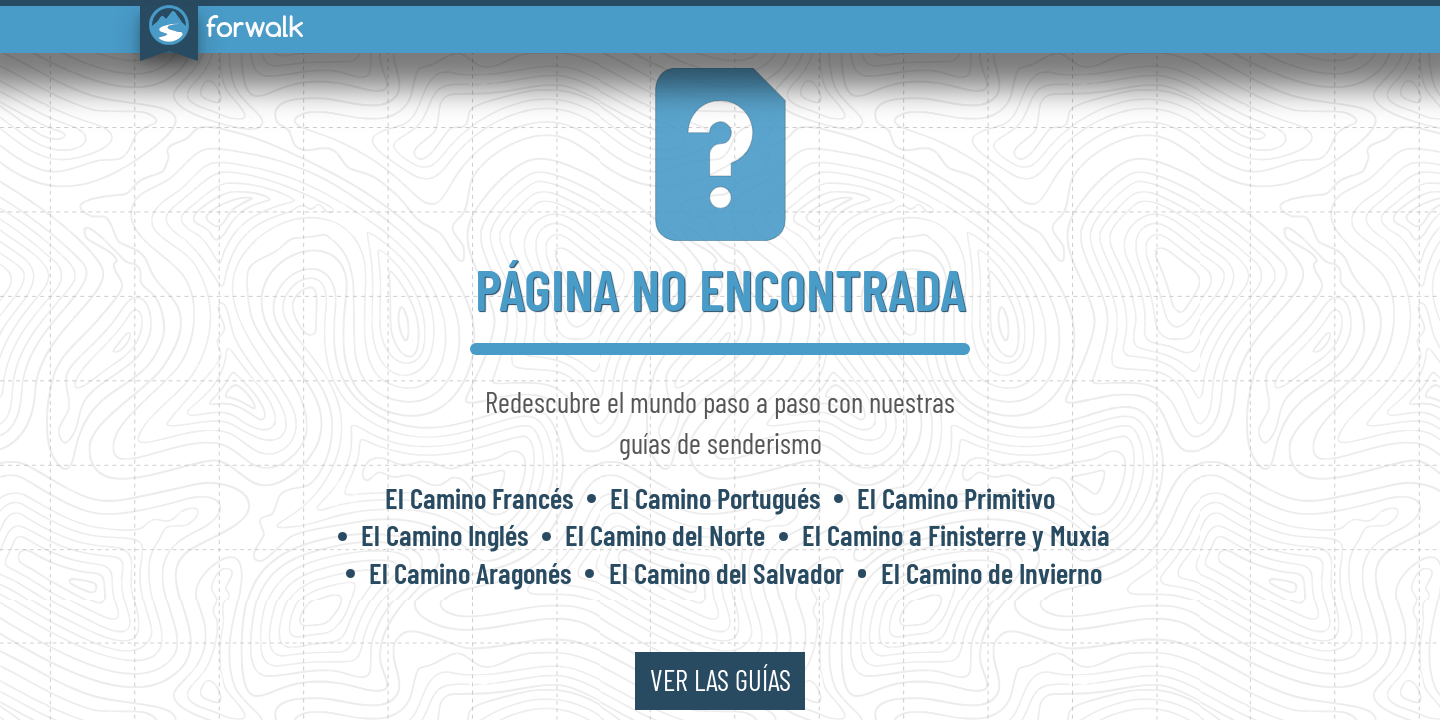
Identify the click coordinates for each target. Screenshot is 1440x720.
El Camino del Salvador (726, 572)
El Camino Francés (479, 497)
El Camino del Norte (665, 534)
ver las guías (720, 679)
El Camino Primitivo (956, 497)
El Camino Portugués (715, 497)
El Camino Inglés (444, 534)
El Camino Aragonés (470, 572)
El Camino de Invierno (991, 572)
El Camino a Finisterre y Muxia (956, 534)
